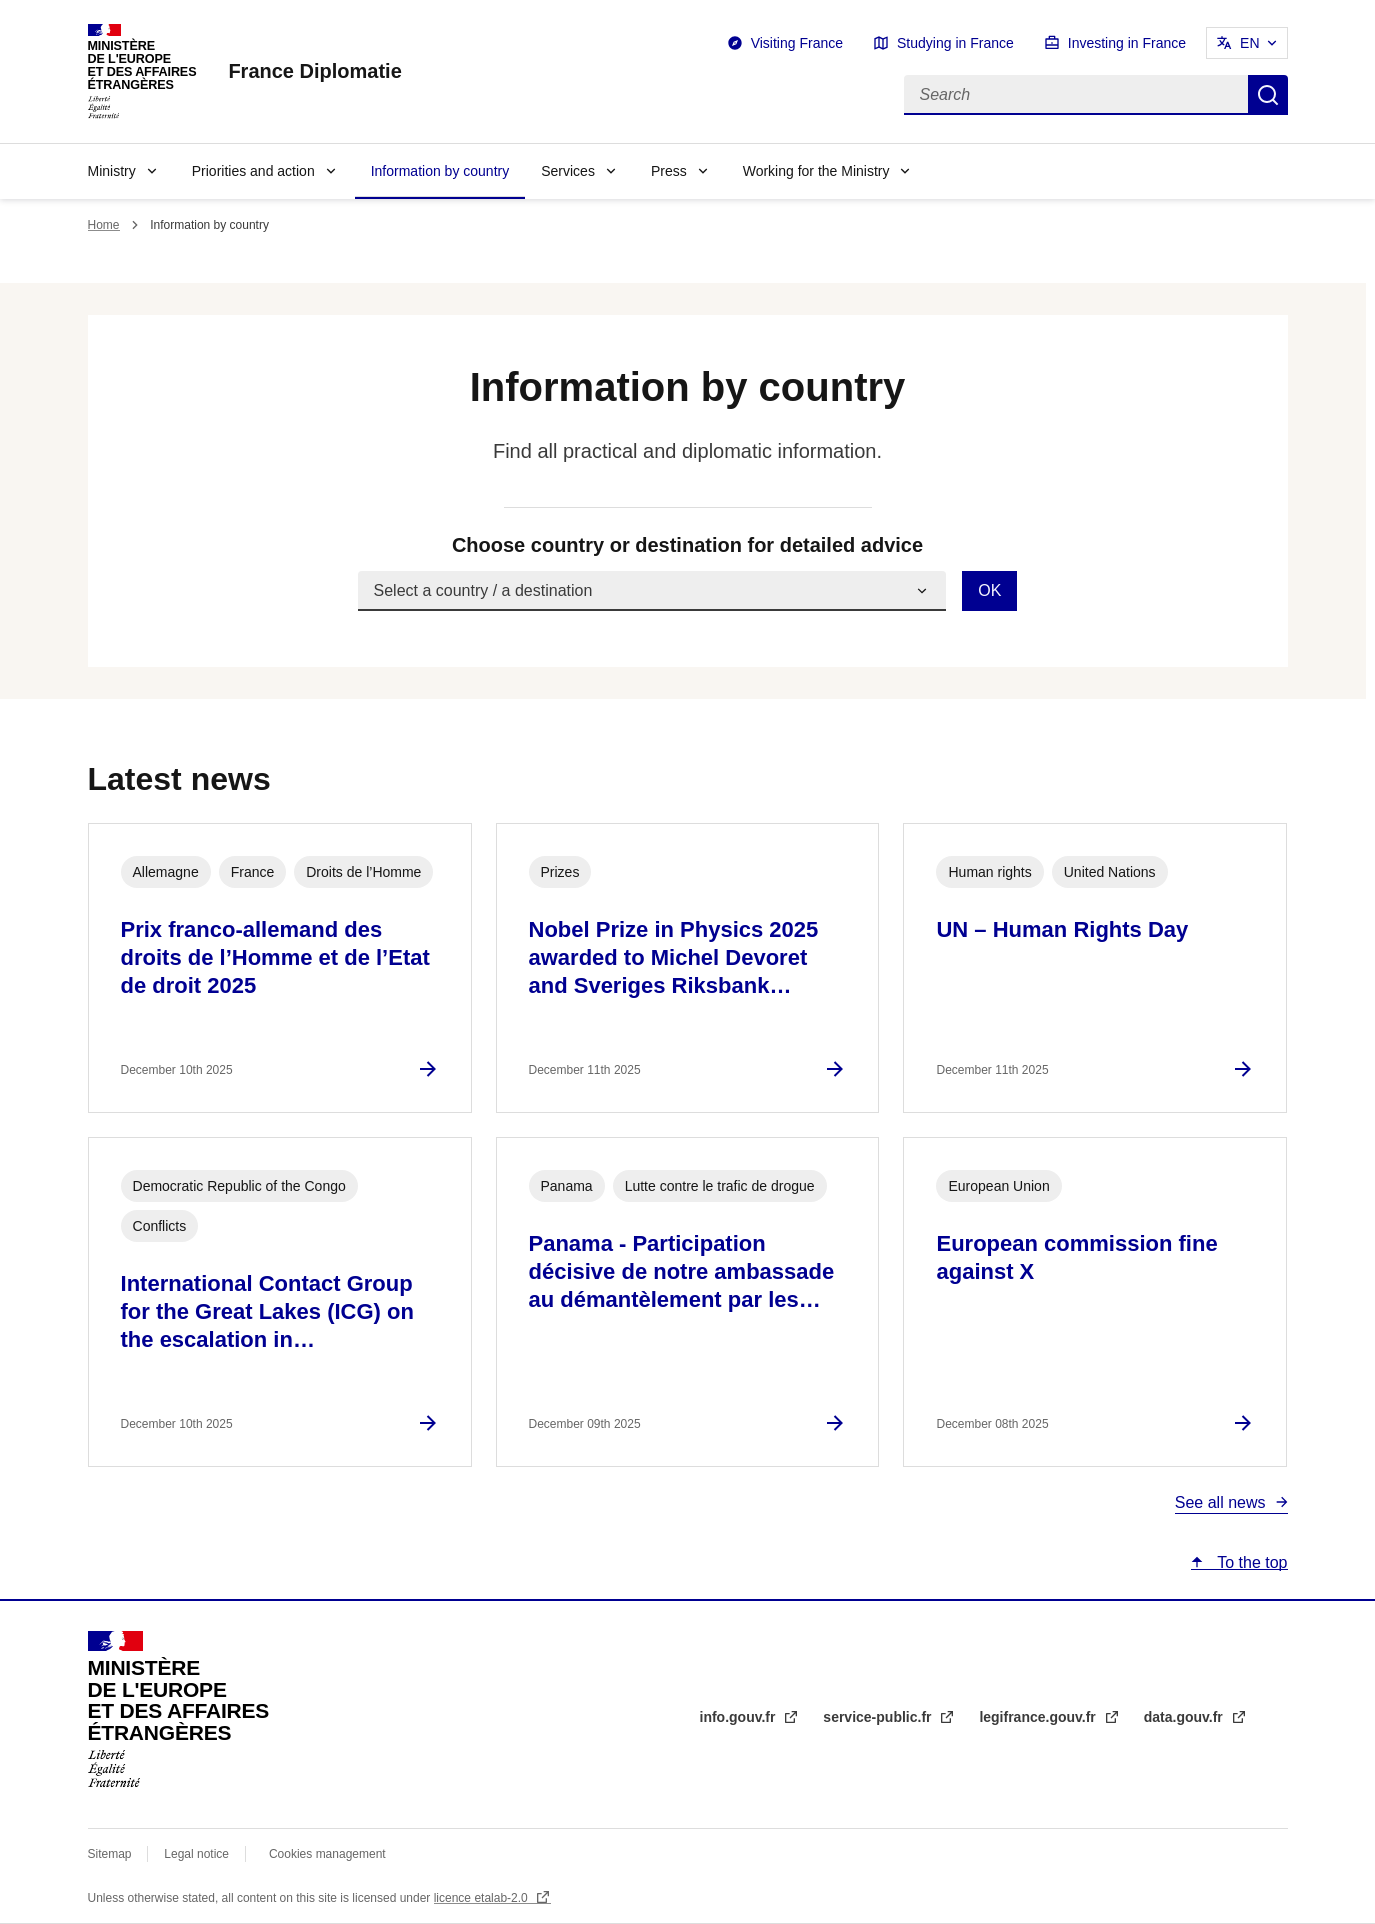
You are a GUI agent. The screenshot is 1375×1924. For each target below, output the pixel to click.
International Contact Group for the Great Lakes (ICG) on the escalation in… (267, 1311)
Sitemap (111, 1854)
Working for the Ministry (816, 171)
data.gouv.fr (1185, 1717)
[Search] (1076, 95)
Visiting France (797, 43)
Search (1268, 95)
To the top (1250, 1562)
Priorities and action (253, 171)
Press (669, 171)
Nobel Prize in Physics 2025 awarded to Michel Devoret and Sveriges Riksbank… (674, 957)
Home (104, 225)
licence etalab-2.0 (482, 1898)
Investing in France (1127, 43)
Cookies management (327, 1854)
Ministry (112, 171)
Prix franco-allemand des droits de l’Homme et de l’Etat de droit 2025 (275, 957)
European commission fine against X (1076, 1257)
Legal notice (196, 1854)
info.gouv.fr (740, 1717)
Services (568, 171)
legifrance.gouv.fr (1039, 1717)
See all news (1220, 1502)
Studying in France (955, 43)
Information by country (440, 171)
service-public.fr (879, 1717)
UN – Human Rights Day (1062, 929)
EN (1249, 43)
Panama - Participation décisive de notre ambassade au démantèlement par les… (682, 1271)
